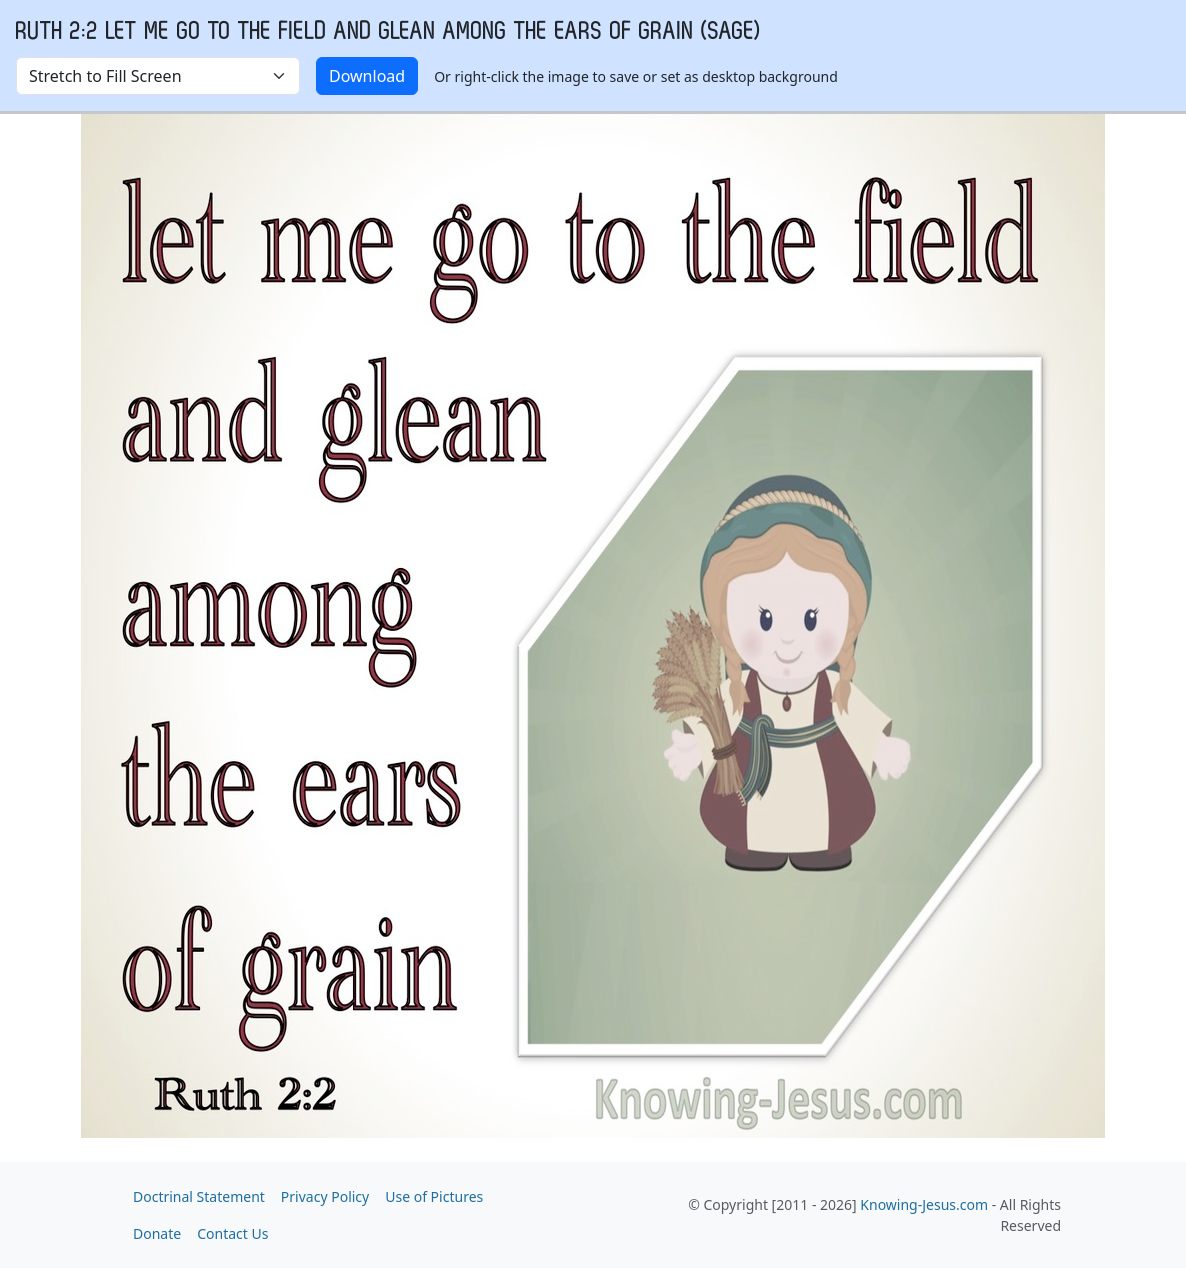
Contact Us (232, 1233)
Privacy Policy (325, 1196)
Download (367, 76)
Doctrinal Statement (199, 1196)
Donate (157, 1233)
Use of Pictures (434, 1196)
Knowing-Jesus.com (924, 1204)
